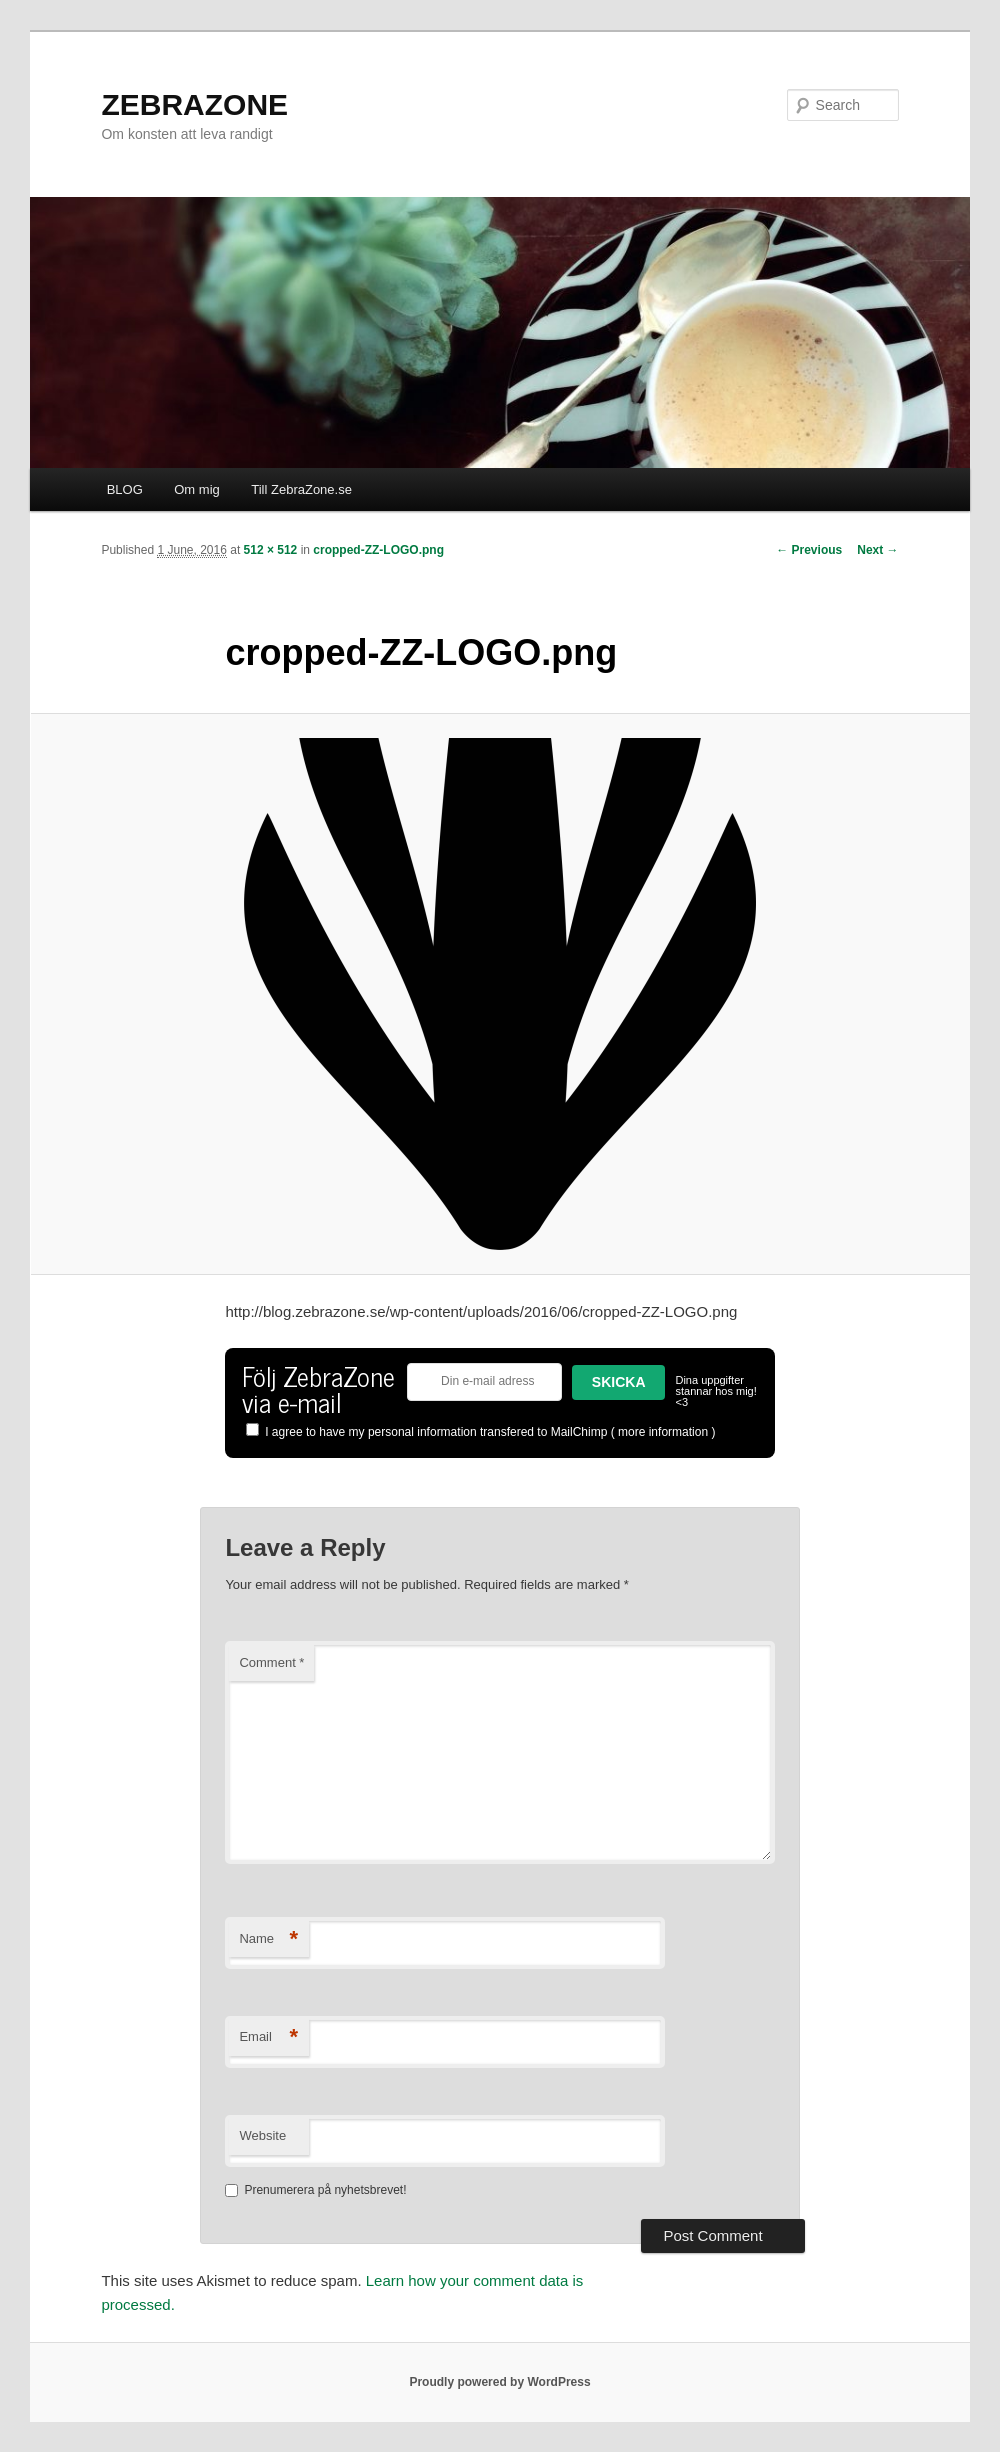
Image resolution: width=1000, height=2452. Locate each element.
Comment (271, 1662)
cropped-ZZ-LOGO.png (378, 550)
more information (663, 1432)
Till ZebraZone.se (301, 489)
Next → (877, 550)
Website (262, 2135)
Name (268, 1939)
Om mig (197, 489)
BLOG (125, 489)
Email (268, 2037)
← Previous (809, 550)
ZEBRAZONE (194, 104)
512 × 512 (271, 550)
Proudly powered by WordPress (499, 2382)
